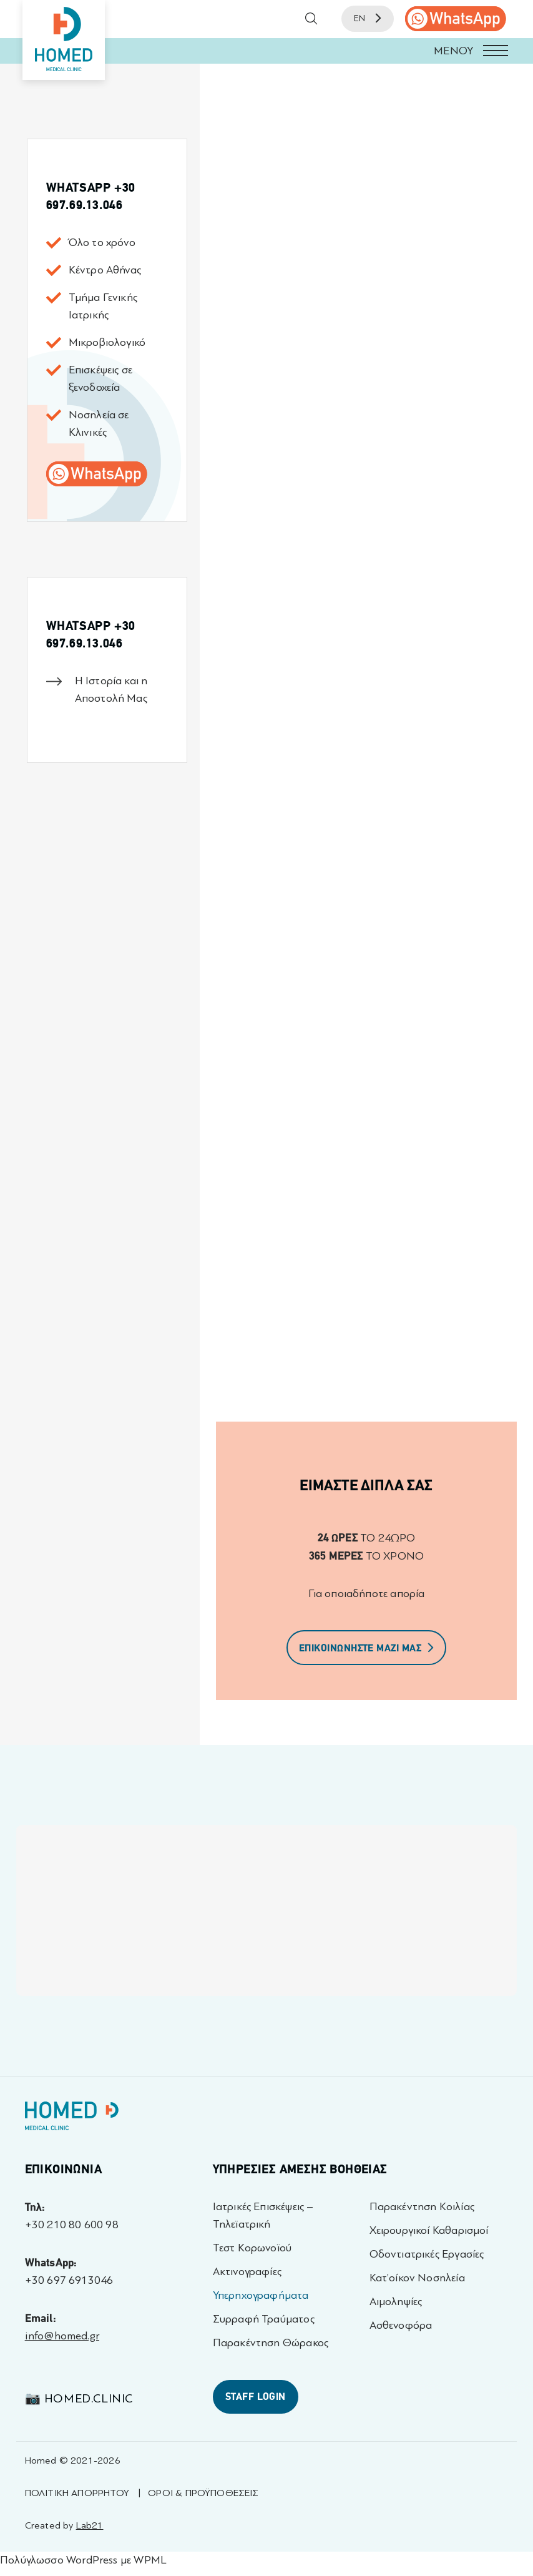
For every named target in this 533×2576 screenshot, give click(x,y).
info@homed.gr (62, 2335)
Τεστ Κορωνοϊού (252, 2247)
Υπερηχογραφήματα (261, 2295)
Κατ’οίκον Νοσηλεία (417, 2277)
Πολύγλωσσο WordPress (59, 2560)
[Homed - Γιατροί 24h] (72, 2119)
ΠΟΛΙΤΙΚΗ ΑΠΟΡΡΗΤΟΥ (77, 2493)
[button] (266, 51)
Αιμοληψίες (396, 2301)
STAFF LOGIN (255, 2396)
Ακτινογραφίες (247, 2271)
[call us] (455, 18)
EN (367, 18)
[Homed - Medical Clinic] (63, 40)
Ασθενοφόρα (401, 2325)
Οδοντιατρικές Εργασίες (426, 2254)
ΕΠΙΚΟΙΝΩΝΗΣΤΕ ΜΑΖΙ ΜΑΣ (366, 1648)
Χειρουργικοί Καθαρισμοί (429, 2230)
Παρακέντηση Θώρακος (270, 2342)
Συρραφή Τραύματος (264, 2319)
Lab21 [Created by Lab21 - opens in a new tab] (90, 2525)
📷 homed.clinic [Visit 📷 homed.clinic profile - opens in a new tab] (79, 2398)
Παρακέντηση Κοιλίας (421, 2206)
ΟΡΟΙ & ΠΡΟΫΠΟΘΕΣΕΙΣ (203, 2493)
